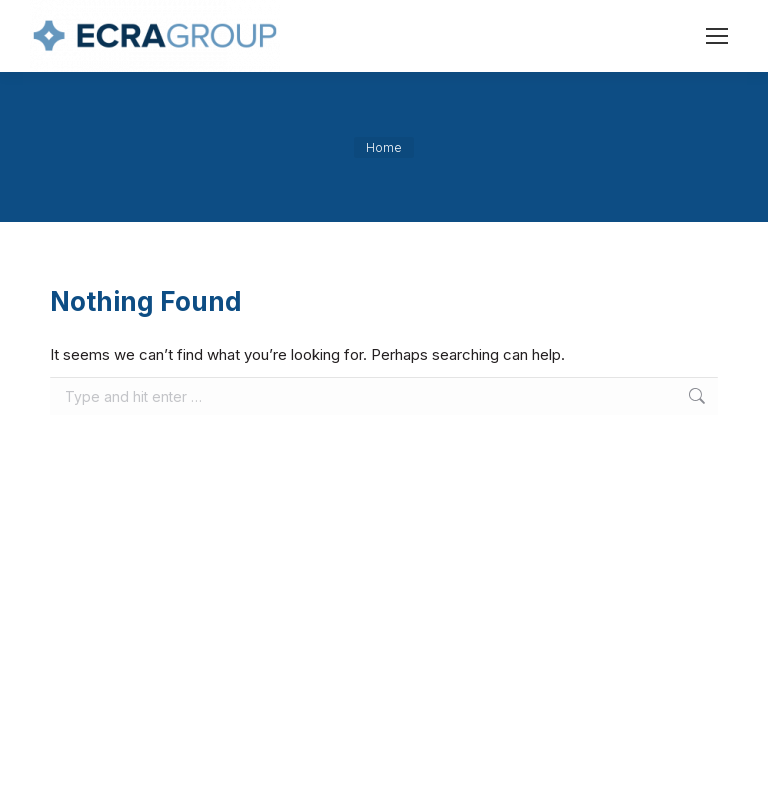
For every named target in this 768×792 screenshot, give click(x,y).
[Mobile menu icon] (717, 36)
